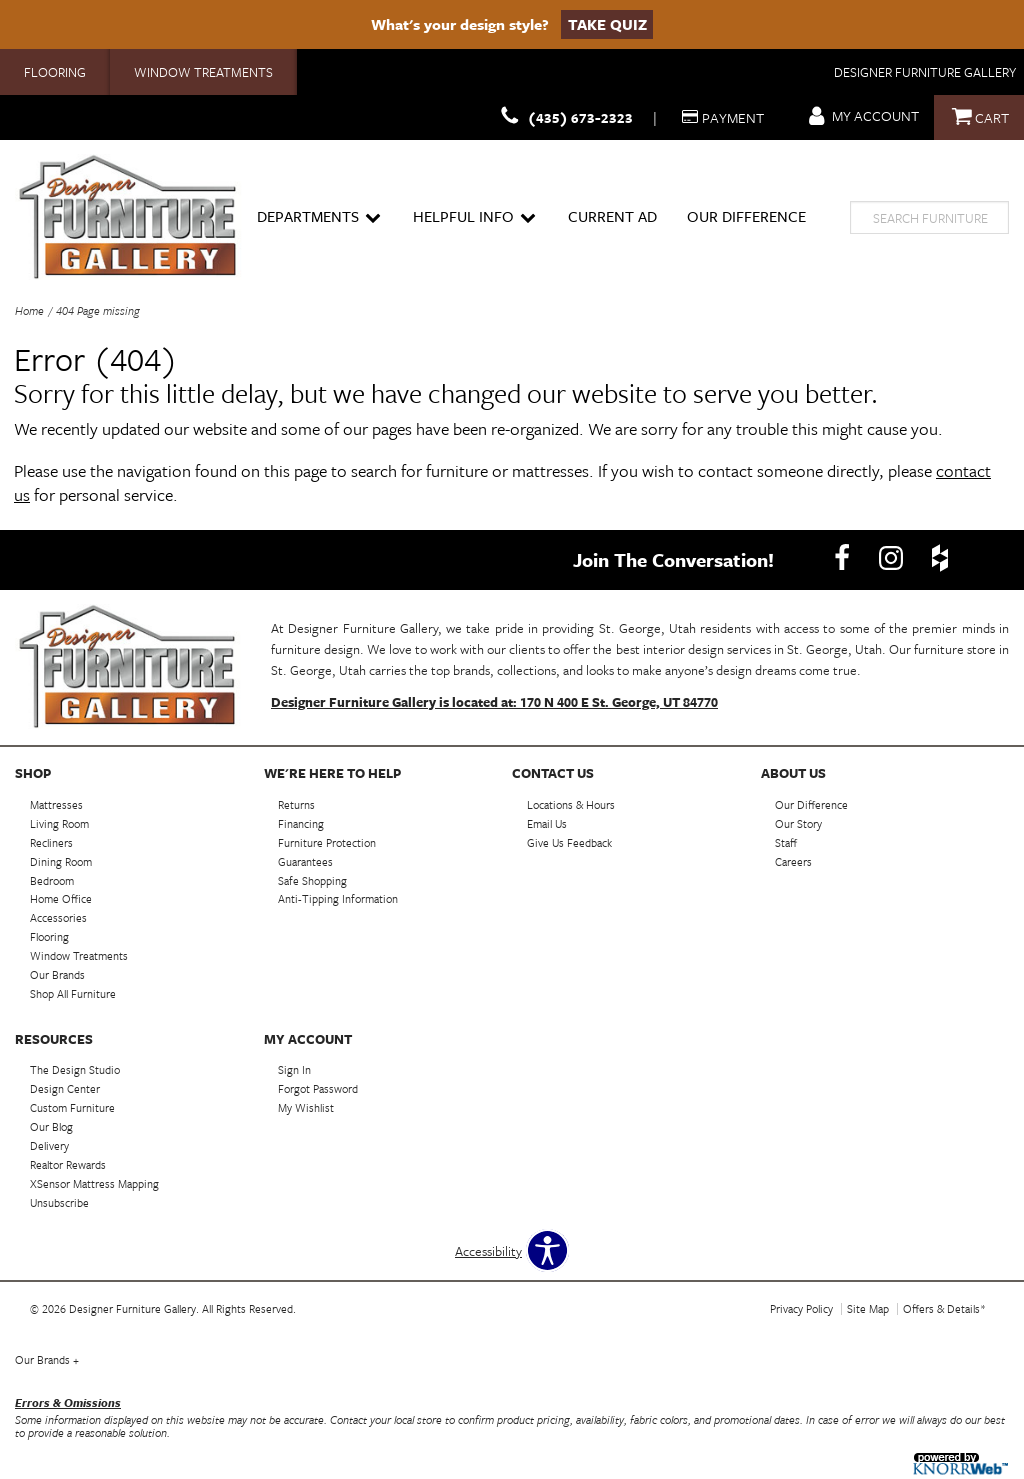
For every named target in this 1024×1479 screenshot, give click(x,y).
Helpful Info (474, 217)
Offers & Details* (944, 1308)
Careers (793, 860)
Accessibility (488, 1251)
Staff (786, 842)
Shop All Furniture (73, 993)
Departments (319, 217)
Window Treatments (203, 72)
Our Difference (746, 216)
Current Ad (612, 216)
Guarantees (305, 860)
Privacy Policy (801, 1308)
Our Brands (47, 1359)
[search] (929, 217)
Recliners (51, 842)
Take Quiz (607, 24)
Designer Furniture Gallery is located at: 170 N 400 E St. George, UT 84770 (494, 702)
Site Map (868, 1308)
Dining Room (61, 860)
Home (29, 310)
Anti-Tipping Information (338, 898)
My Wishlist (306, 1107)
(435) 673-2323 (563, 117)
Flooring (55, 72)
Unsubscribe (59, 1202)
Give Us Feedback (569, 842)
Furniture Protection (327, 842)
